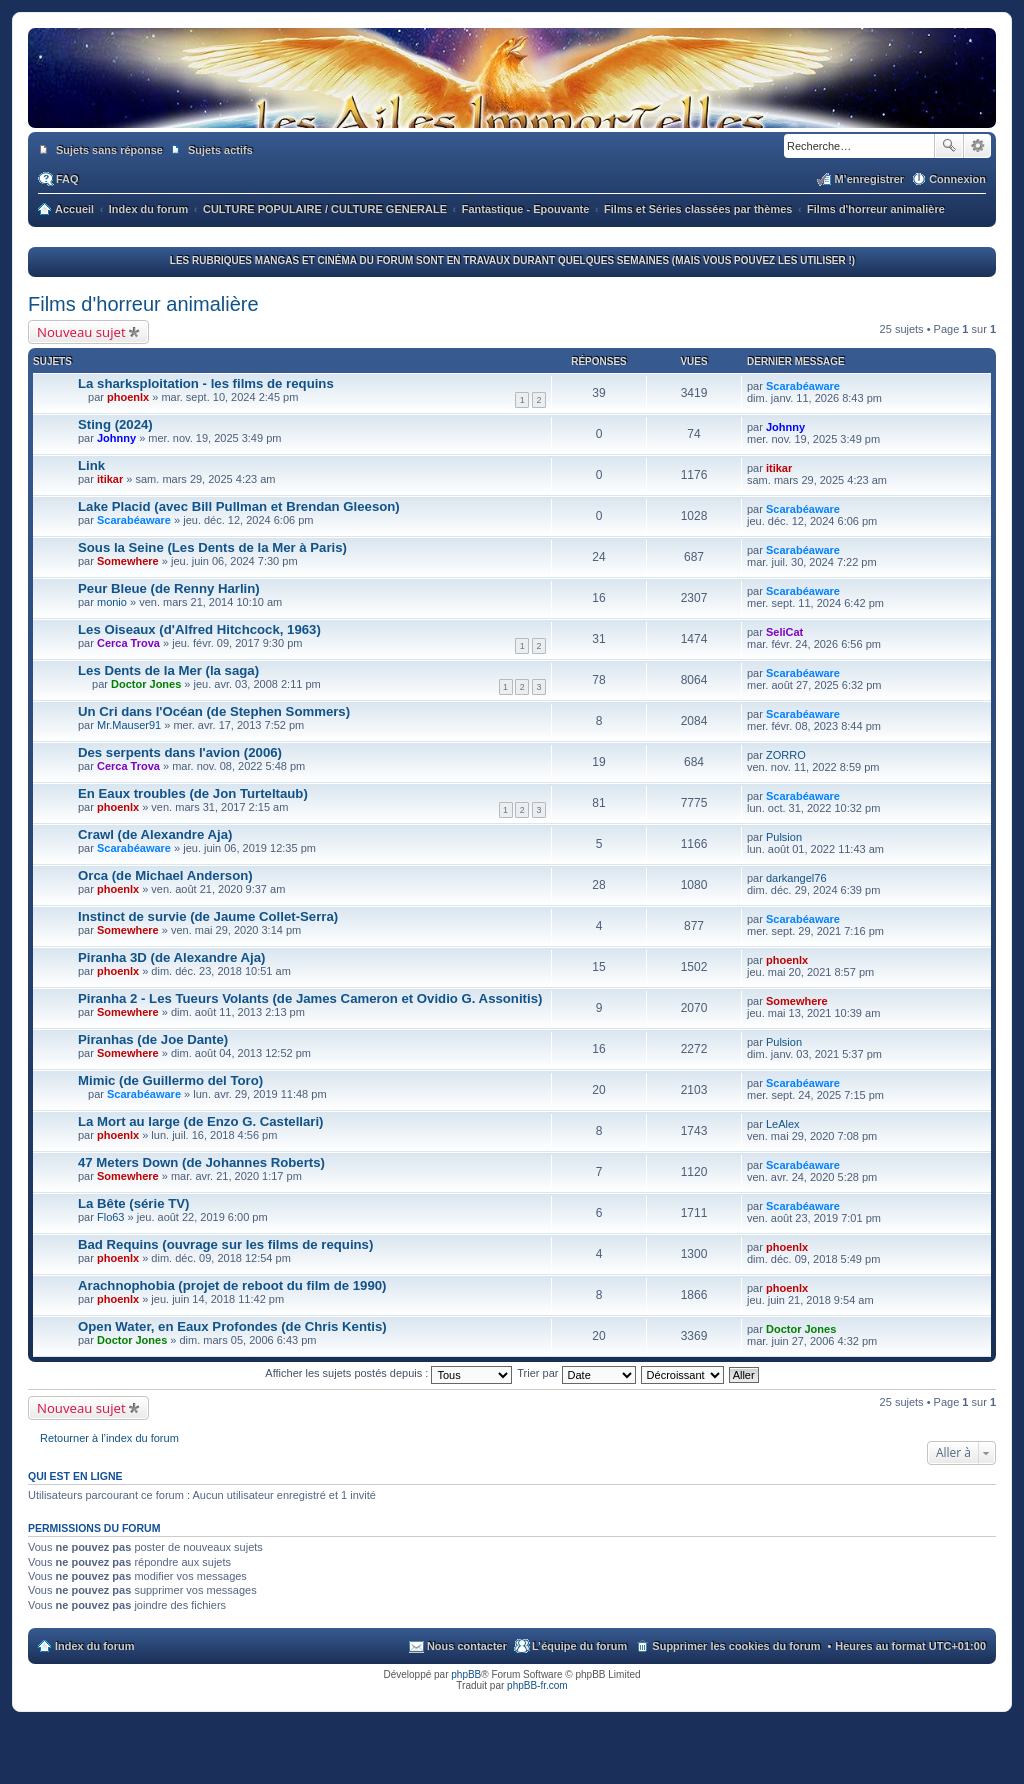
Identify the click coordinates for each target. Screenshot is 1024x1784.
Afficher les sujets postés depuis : (388, 1373)
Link (91, 465)
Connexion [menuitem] (957, 179)
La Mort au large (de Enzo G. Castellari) (200, 1121)
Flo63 (111, 1217)
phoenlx (128, 397)
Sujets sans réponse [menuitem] (109, 150)
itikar (110, 479)
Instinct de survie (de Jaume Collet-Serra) (208, 916)
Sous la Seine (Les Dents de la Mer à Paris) (212, 547)
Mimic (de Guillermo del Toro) (170, 1080)
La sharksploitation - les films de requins (206, 383)
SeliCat (784, 632)
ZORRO (786, 755)
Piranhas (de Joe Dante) (153, 1039)
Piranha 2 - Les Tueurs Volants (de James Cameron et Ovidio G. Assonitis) (310, 998)
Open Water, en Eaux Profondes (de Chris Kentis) (232, 1326)
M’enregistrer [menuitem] (869, 179)
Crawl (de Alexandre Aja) (155, 834)
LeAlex (783, 1124)
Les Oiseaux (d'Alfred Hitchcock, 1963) (199, 629)
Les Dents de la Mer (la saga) (168, 670)
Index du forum (94, 1646)
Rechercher (949, 146)
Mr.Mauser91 (129, 725)
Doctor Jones (146, 684)
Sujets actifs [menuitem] (220, 150)
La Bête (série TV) (133, 1203)
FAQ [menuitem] (67, 179)
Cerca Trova (128, 643)
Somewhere (128, 561)
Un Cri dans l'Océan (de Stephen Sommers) (214, 711)
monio (112, 602)
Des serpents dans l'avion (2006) (180, 752)
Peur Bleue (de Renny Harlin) (169, 588)
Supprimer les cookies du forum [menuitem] (736, 1646)
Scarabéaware (803, 386)
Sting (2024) (115, 424)
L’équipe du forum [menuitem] (579, 1646)
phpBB (466, 1674)
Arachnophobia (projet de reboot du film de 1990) (232, 1285)
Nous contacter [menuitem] (467, 1646)
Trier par (576, 1373)
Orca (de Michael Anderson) (165, 875)
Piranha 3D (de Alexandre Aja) (171, 957)
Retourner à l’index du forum (109, 1438)
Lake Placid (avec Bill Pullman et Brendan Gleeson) (239, 506)
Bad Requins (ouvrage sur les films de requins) (225, 1244)
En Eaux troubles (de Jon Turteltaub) (193, 793)
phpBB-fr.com (537, 1685)
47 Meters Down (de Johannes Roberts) (201, 1162)
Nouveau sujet (81, 332)
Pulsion (784, 837)
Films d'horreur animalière (143, 304)
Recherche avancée (977, 146)
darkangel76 (796, 878)
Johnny (116, 438)
